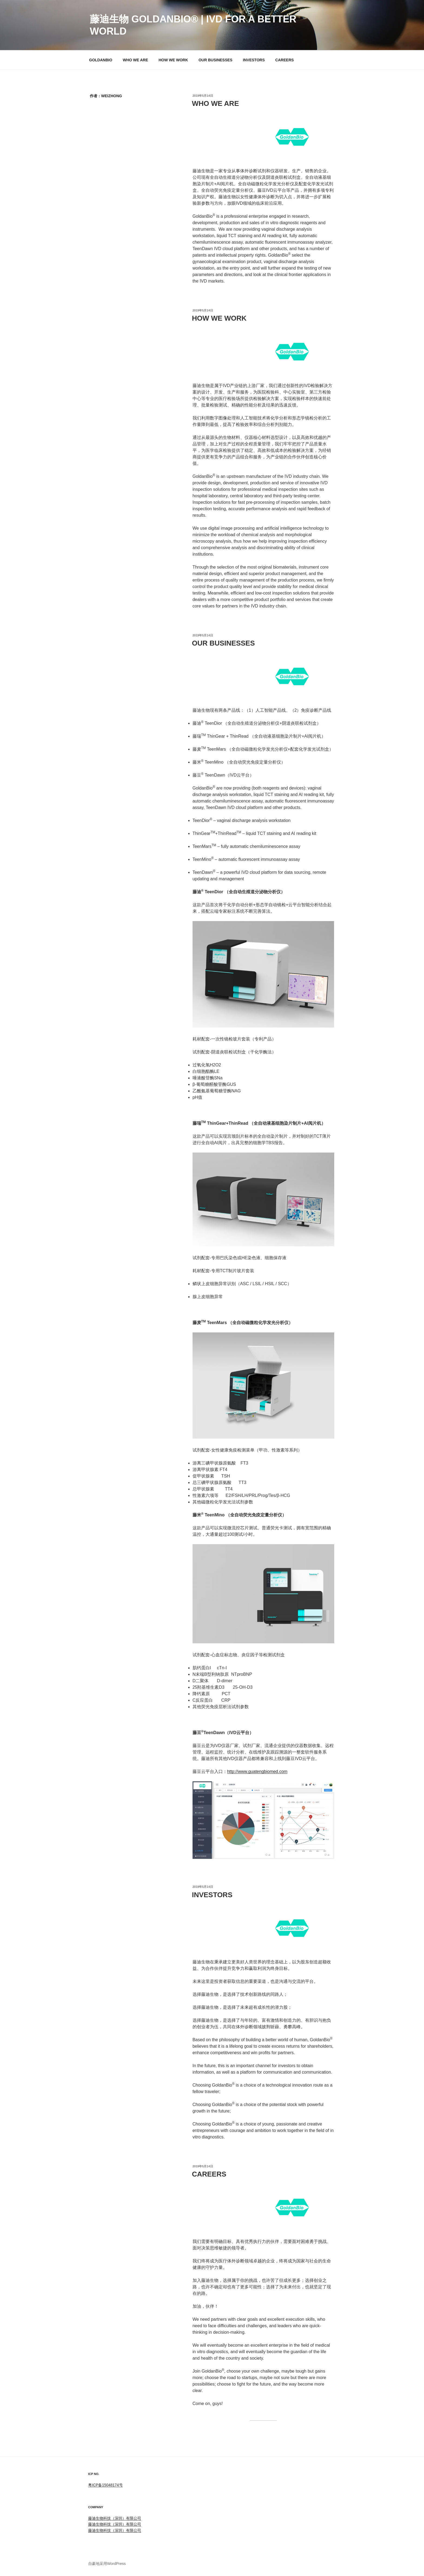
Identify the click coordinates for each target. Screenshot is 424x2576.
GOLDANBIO (100, 60)
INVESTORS (254, 60)
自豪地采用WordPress (107, 2563)
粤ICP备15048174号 (105, 2485)
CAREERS (284, 60)
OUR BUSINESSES (215, 60)
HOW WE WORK (173, 60)
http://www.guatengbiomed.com (257, 1771)
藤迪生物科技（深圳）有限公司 (114, 2518)
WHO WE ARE (135, 60)
